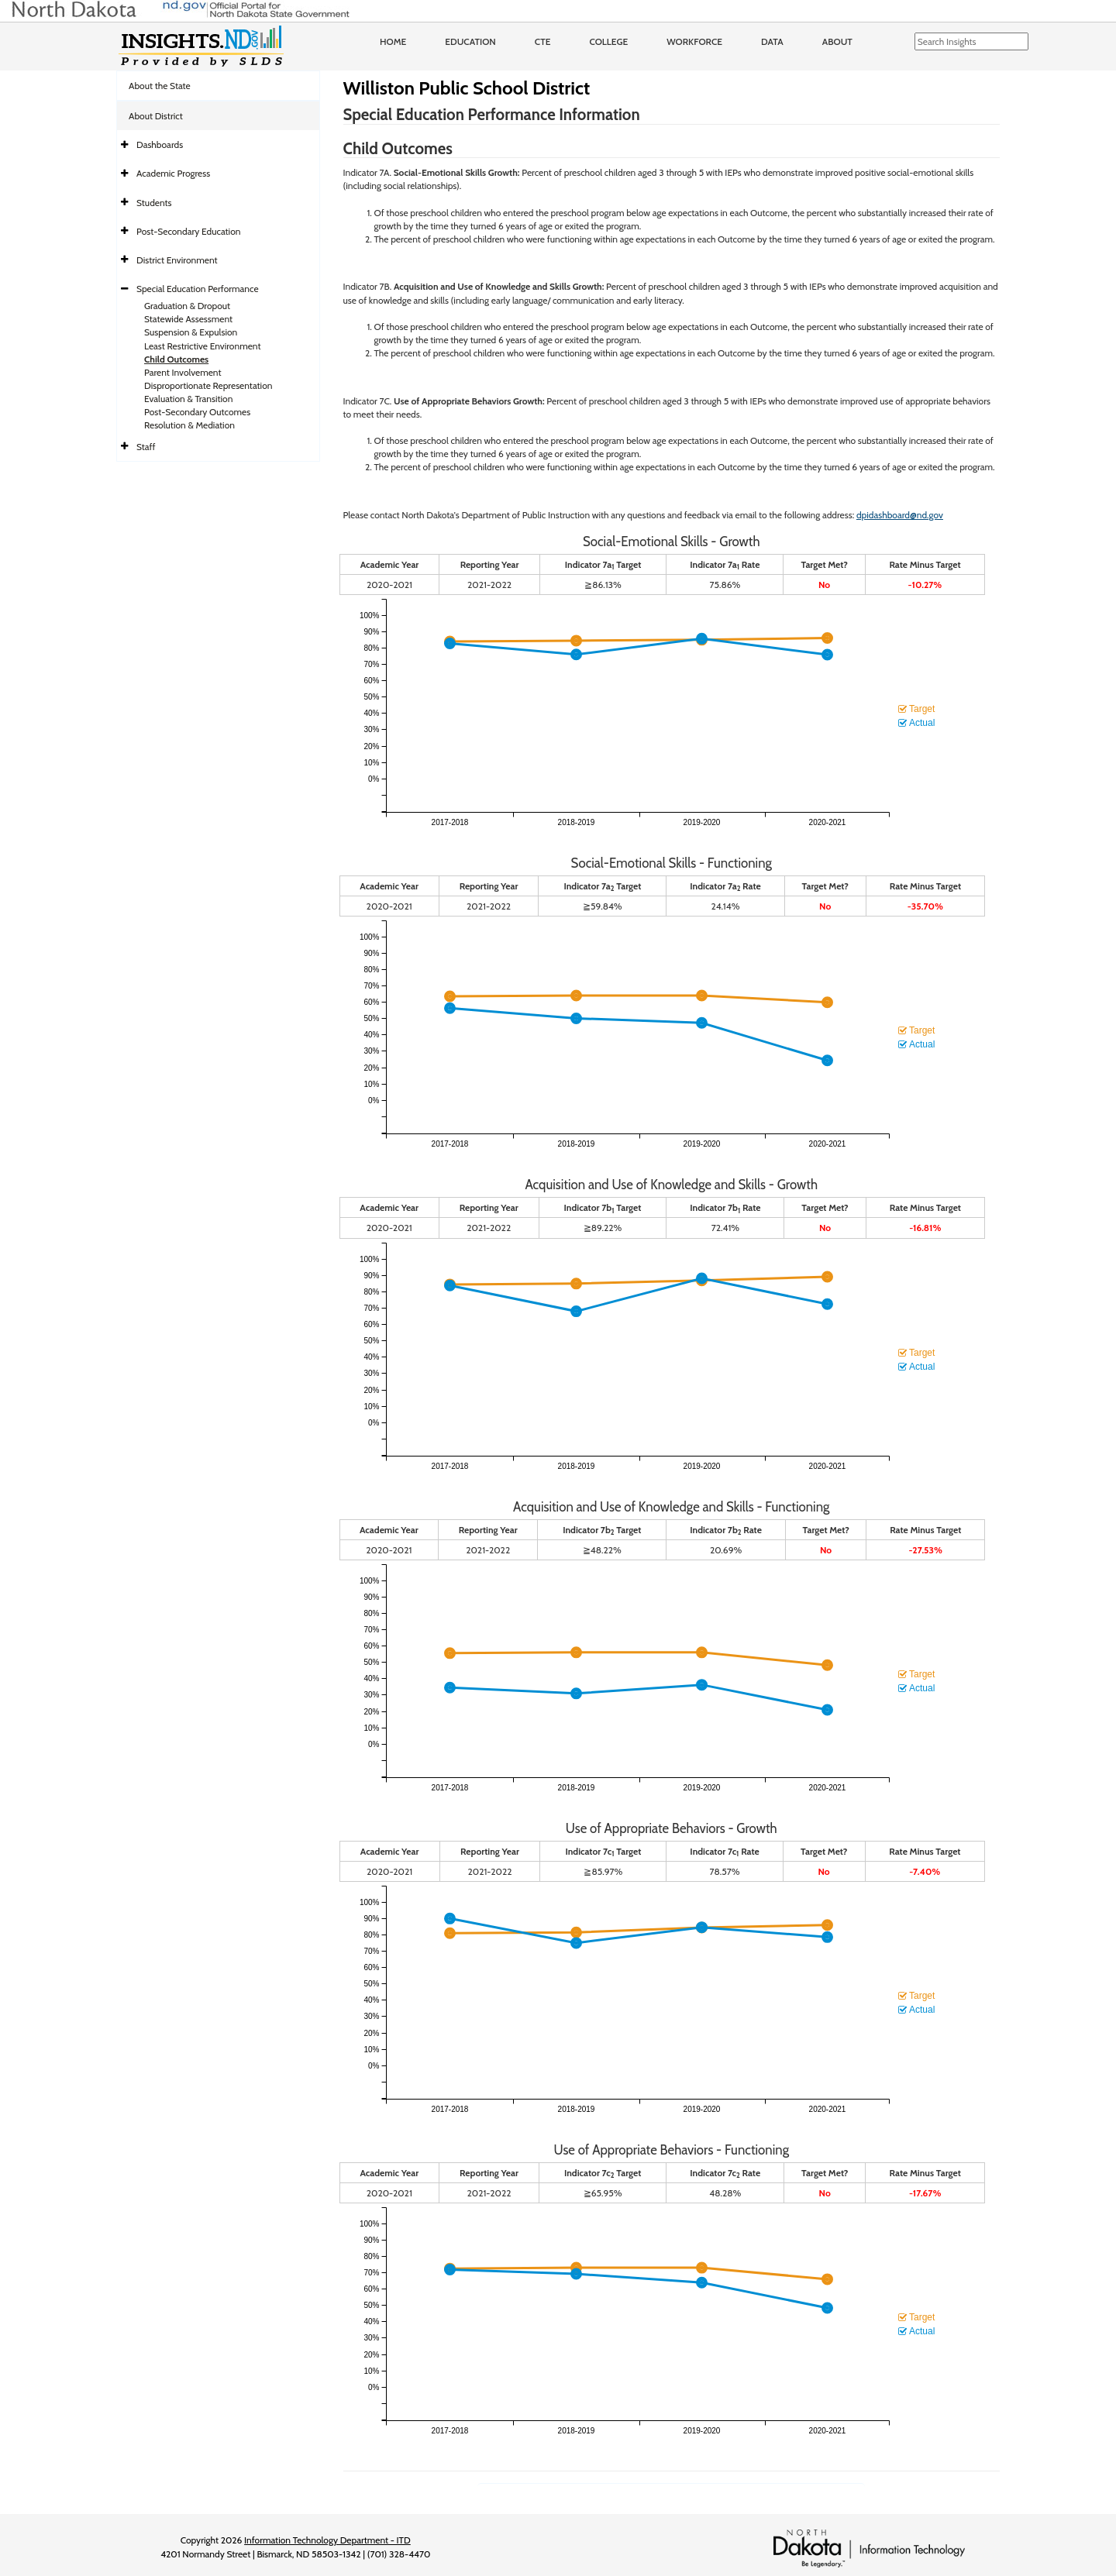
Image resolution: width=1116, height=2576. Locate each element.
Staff (146, 446)
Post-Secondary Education (188, 231)
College (608, 41)
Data (772, 41)
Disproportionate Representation (208, 385)
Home (393, 41)
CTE (543, 41)
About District (156, 116)
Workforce (694, 41)
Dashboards (159, 144)
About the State (160, 85)
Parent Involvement (183, 372)
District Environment (177, 260)
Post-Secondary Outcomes (197, 412)
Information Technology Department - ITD (327, 2540)
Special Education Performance (197, 288)
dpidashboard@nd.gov (899, 515)
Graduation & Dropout (187, 305)
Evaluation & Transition (188, 398)
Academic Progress (173, 173)
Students (154, 202)
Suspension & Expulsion (190, 332)
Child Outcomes (176, 359)
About (837, 41)
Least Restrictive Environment (202, 346)
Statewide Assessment (188, 319)
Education (470, 41)
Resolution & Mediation (189, 425)
